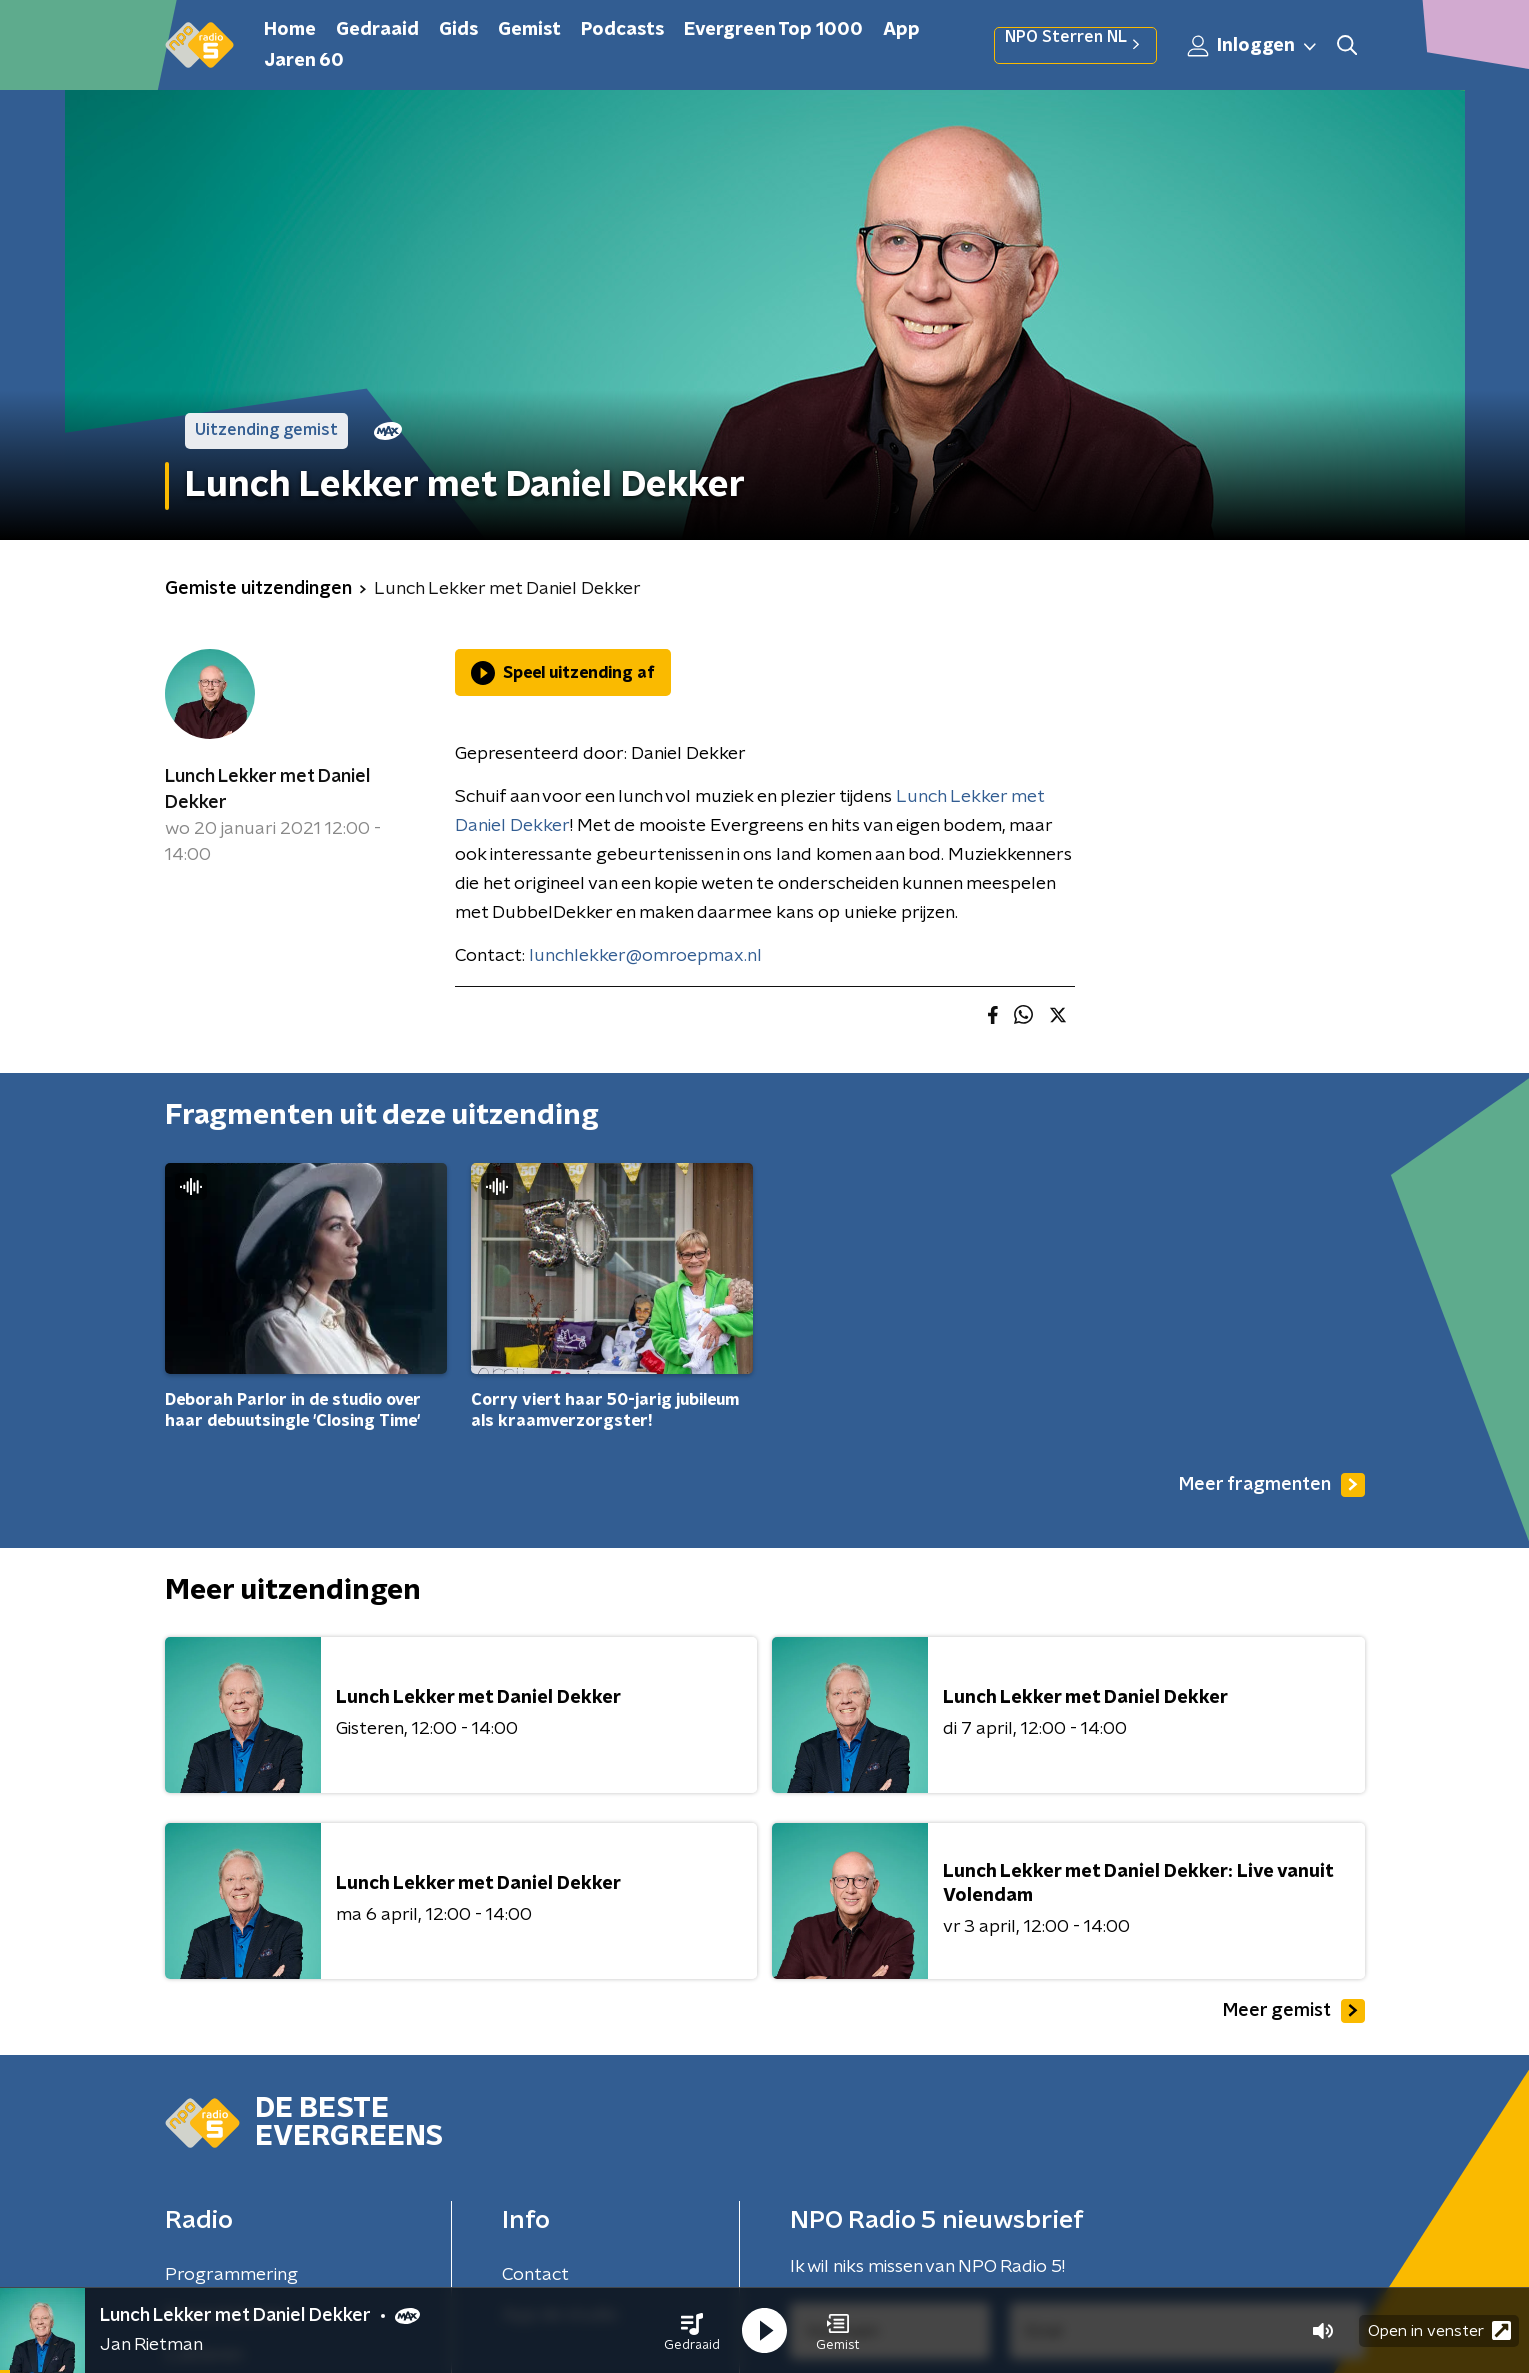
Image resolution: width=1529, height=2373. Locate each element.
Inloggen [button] (1253, 46)
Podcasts (622, 30)
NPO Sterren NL (1075, 45)
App (901, 30)
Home (290, 30)
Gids (458, 30)
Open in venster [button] (1439, 2330)
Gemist (529, 30)
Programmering (231, 2275)
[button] (692, 2331)
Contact (535, 2275)
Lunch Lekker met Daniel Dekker (267, 790)
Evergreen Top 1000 (773, 30)
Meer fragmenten (1272, 1485)
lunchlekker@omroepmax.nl (645, 956)
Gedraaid (377, 30)
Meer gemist (1294, 2011)
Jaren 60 (304, 61)
